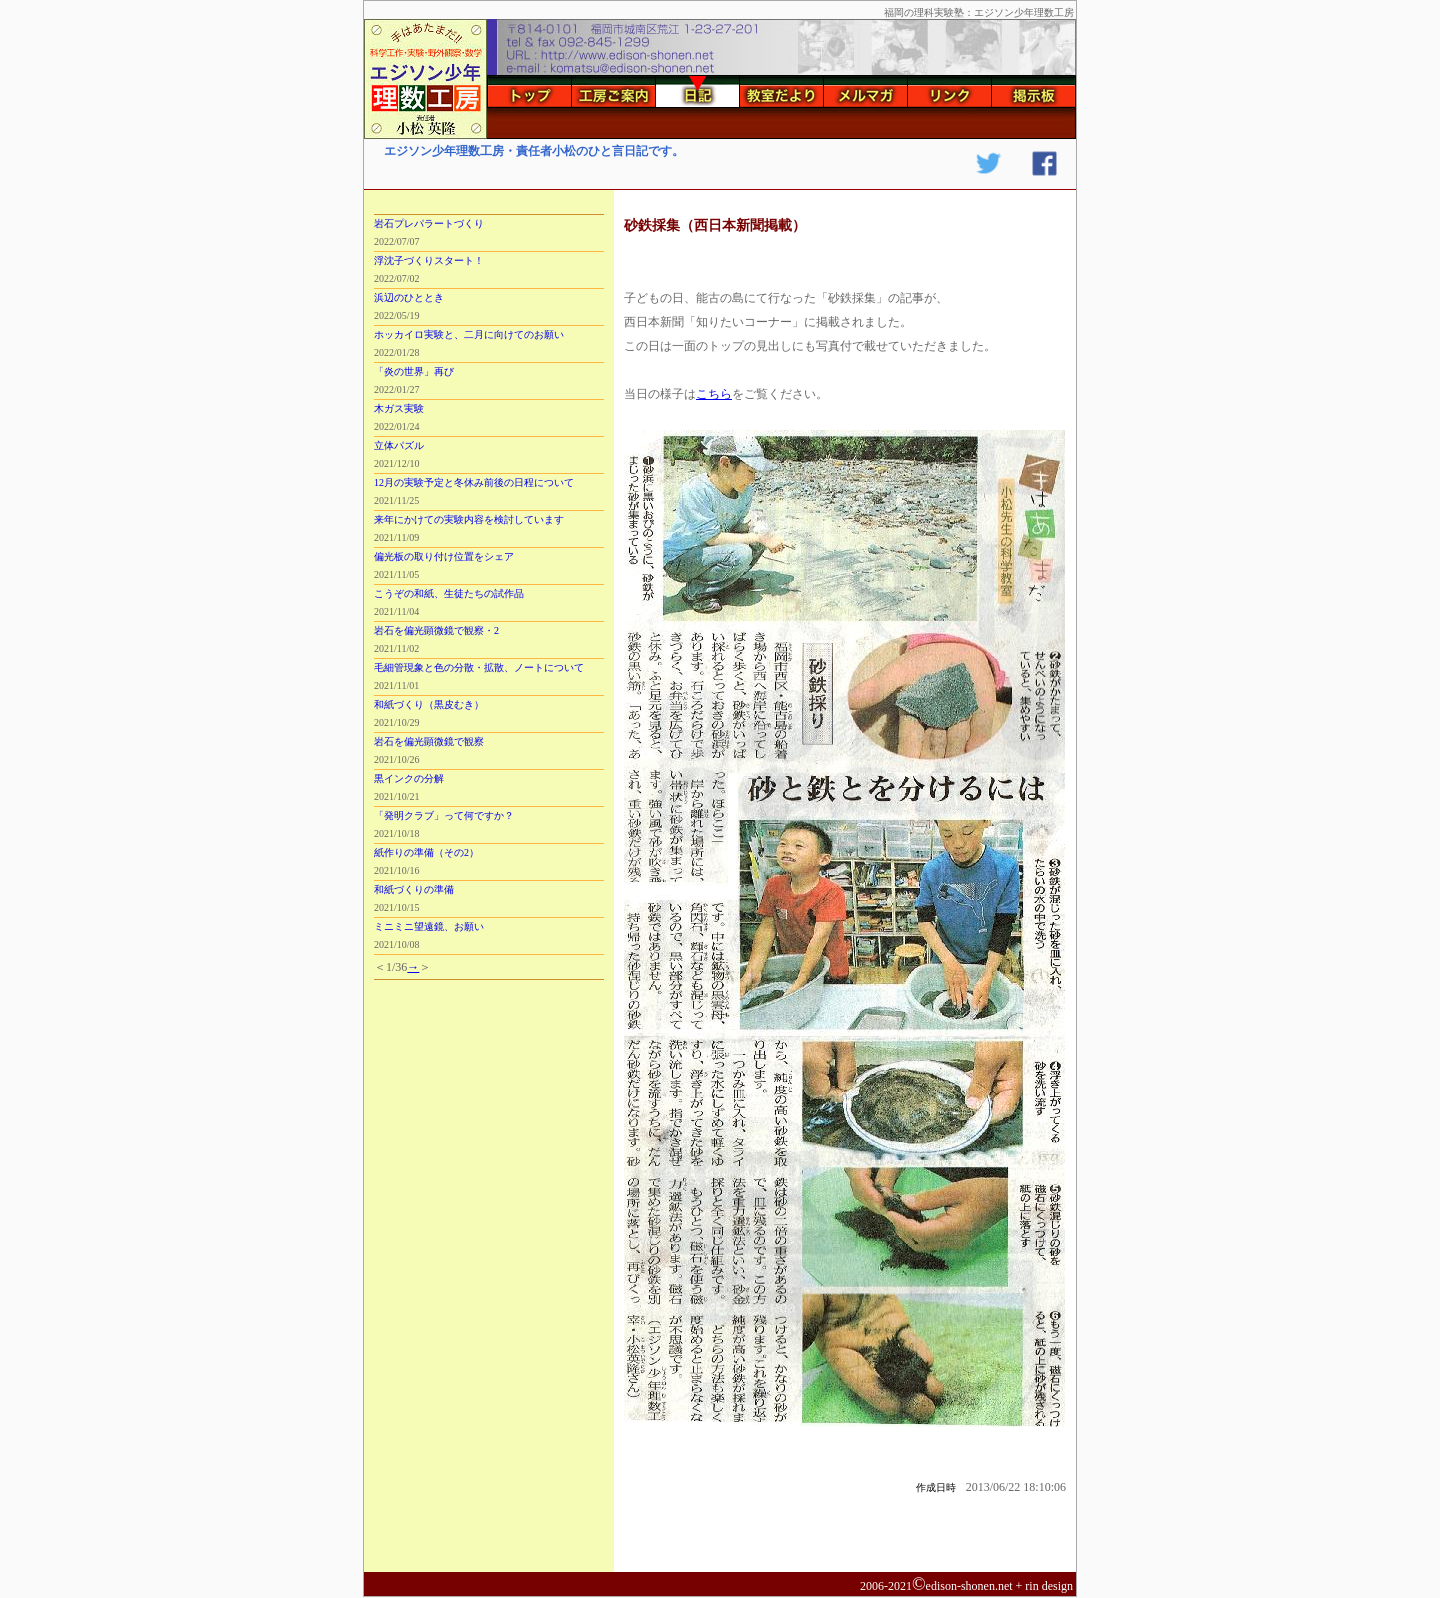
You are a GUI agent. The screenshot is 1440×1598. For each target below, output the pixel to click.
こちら (714, 394)
